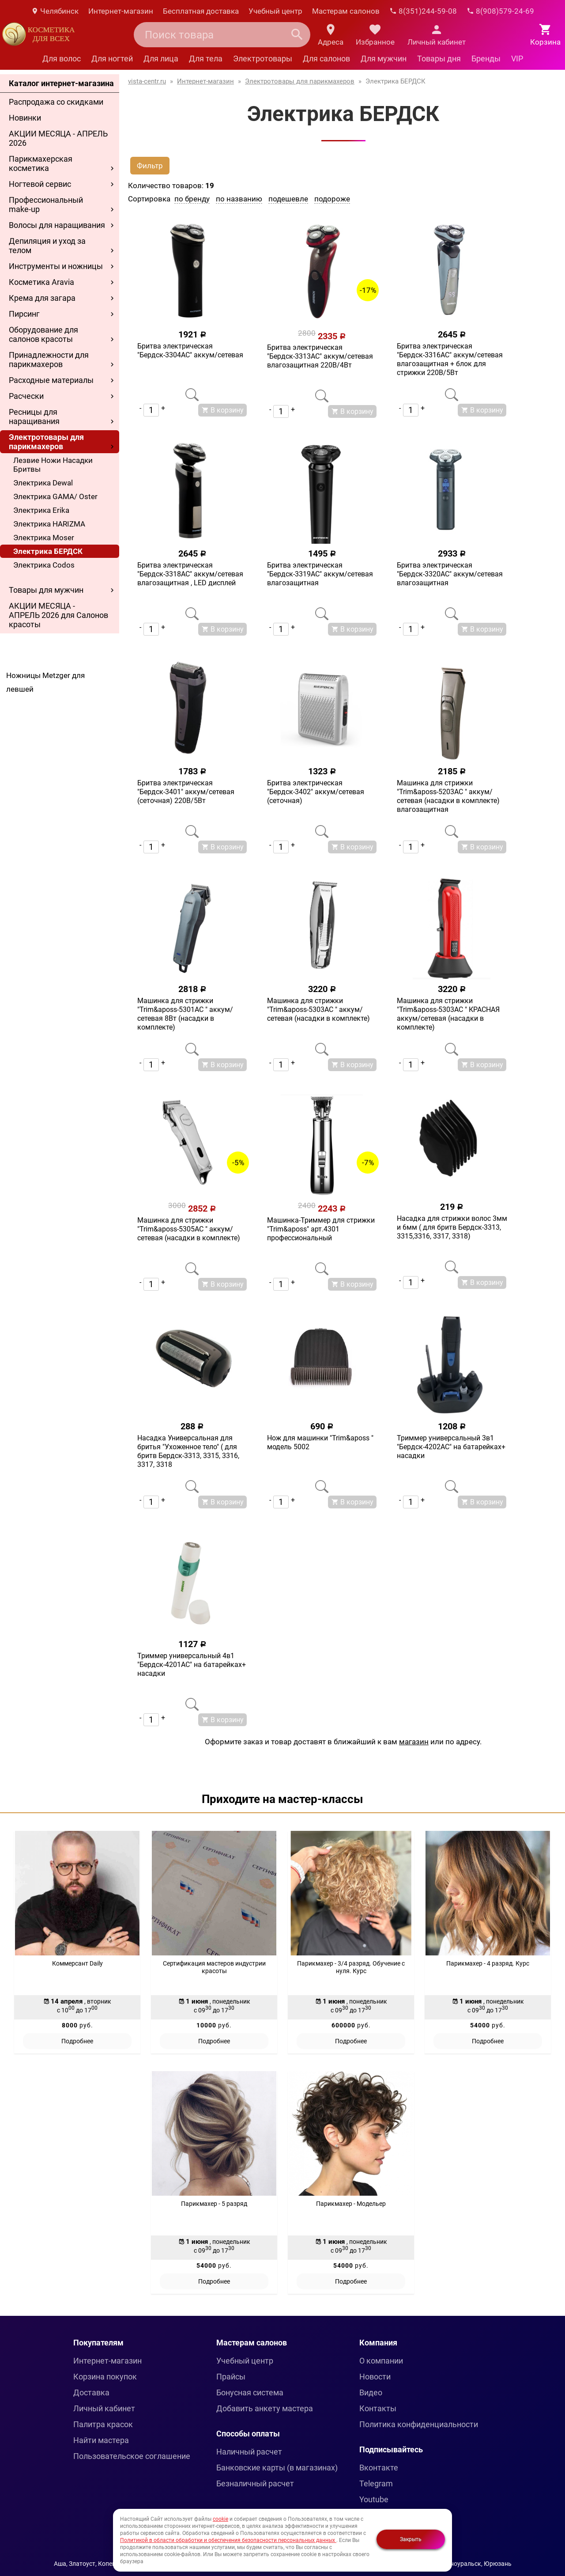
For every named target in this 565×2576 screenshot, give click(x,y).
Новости (375, 2376)
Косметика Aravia (41, 282)
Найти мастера (101, 2440)
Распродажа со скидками (56, 101)
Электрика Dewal (43, 482)
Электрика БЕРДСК (48, 551)
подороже (332, 198)
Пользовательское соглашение (131, 2456)
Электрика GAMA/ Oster (55, 496)
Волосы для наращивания (57, 225)
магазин (414, 1741)
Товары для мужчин (46, 590)
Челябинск (55, 11)
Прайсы (230, 2376)
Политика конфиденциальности (418, 2424)
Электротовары (262, 58)
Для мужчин (384, 58)
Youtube (373, 2499)
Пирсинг (24, 313)
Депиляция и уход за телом (47, 245)
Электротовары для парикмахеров (46, 441)
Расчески (26, 396)
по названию (239, 198)
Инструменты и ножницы (56, 266)
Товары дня (439, 58)
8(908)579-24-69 (500, 11)
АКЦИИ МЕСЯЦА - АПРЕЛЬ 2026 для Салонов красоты (58, 615)
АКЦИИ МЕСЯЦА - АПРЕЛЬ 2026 (58, 138)
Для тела (205, 58)
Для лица (160, 58)
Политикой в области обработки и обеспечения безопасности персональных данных (228, 2540)
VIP (517, 58)
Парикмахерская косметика (40, 163)
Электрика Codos (44, 565)
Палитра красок (103, 2424)
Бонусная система (249, 2392)
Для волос (61, 58)
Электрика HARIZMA (49, 523)
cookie (220, 2519)
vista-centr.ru (147, 81)
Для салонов (326, 58)
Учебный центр (275, 11)
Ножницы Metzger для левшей (45, 682)
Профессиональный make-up (46, 204)
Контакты (377, 2408)
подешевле (288, 198)
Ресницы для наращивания (34, 416)
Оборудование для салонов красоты (43, 334)
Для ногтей (112, 58)
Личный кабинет (104, 2408)
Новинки (25, 117)
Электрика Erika (41, 510)
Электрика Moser (43, 537)
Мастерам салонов (346, 11)
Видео (370, 2392)
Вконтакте (378, 2467)
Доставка (91, 2392)
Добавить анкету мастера (264, 2408)
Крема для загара (42, 298)
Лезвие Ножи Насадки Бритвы (53, 465)
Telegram (376, 2483)
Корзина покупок (105, 2376)
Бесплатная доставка (201, 11)
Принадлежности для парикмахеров (49, 359)
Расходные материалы (51, 380)
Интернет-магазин (120, 11)
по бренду (192, 198)
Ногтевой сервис (40, 184)
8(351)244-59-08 (423, 11)
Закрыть (411, 2539)
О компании (381, 2360)
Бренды (486, 58)
